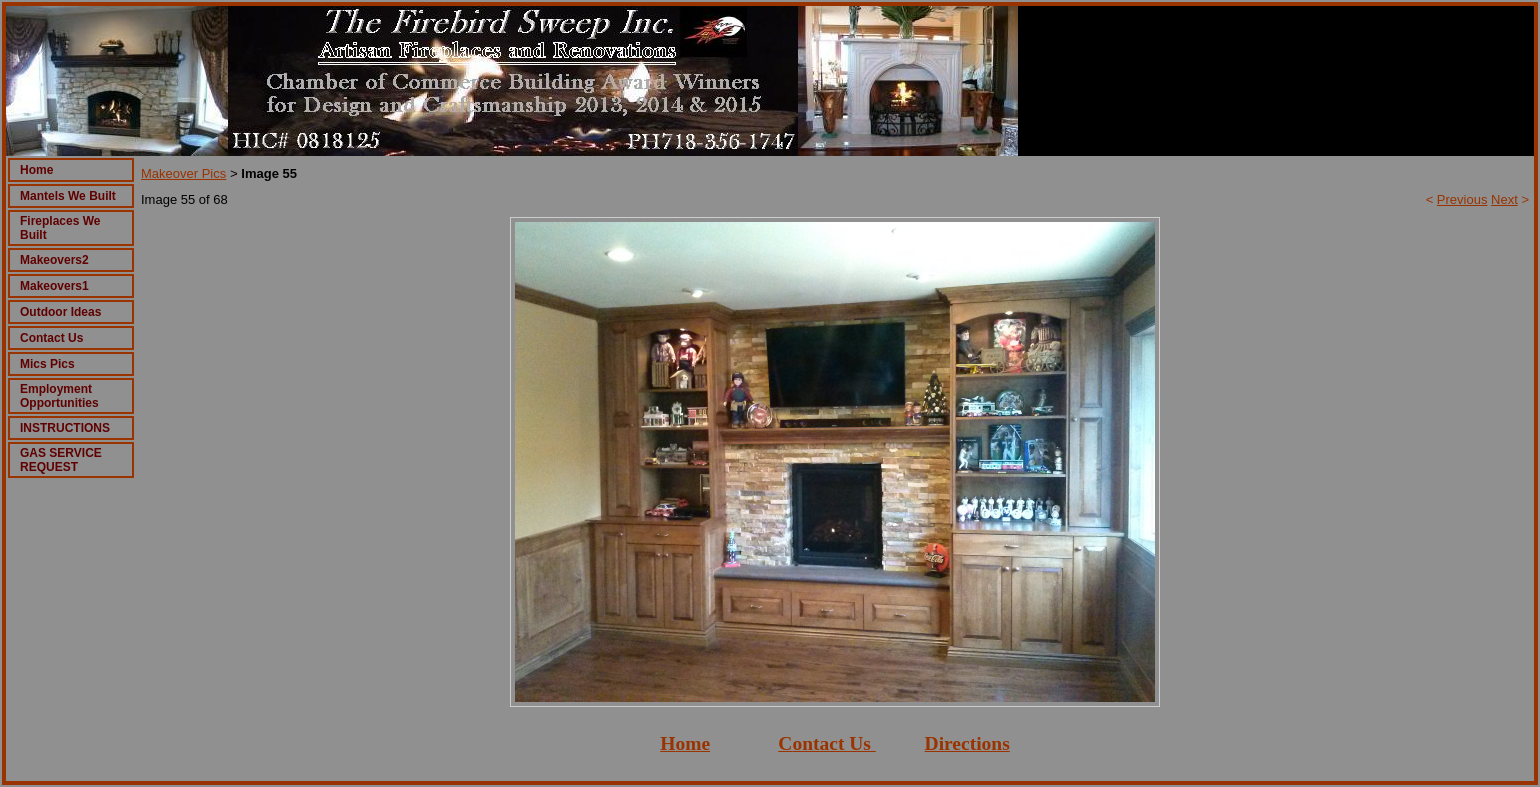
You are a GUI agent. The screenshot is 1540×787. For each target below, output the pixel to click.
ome (692, 743)
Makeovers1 (54, 286)
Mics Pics (47, 364)
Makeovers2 (54, 260)
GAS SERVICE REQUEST (61, 460)
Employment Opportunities (59, 396)
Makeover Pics (183, 173)
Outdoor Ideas (60, 312)
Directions (967, 743)
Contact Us (51, 338)
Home (36, 170)
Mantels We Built (68, 196)
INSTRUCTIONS (65, 428)
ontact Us (831, 743)
